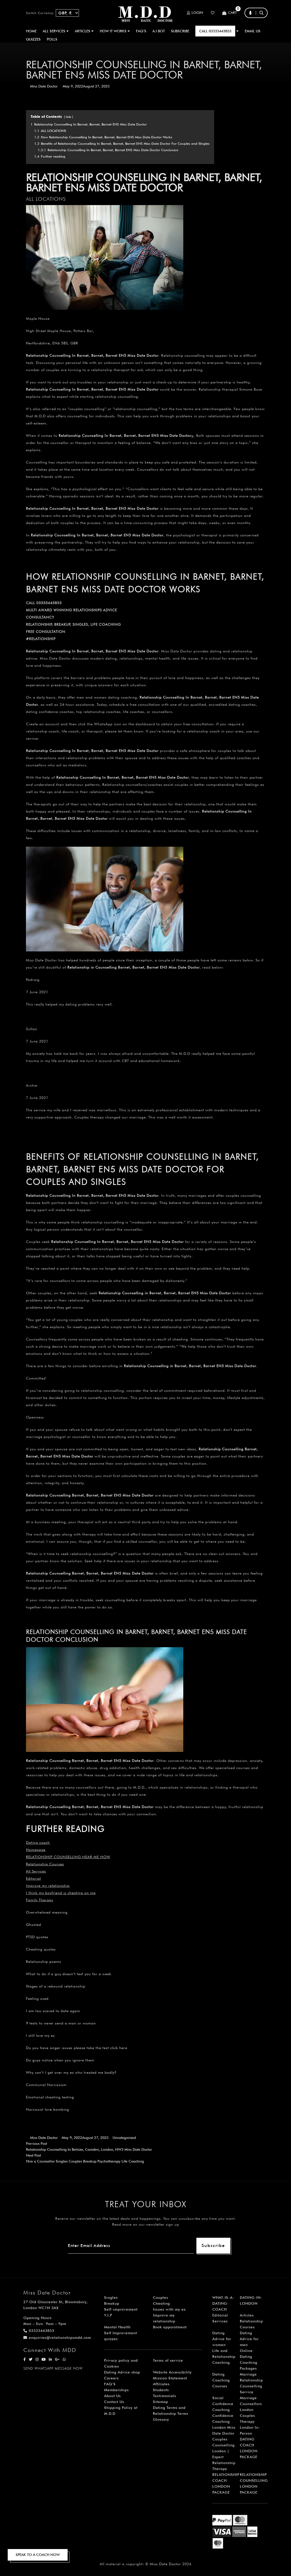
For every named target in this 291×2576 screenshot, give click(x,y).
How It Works (115, 31)
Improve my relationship (48, 1886)
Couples (160, 2297)
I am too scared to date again (53, 2011)
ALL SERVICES (56, 31)
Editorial (33, 1878)
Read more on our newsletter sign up (145, 2224)
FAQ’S (141, 31)
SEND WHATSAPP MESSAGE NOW (53, 2368)
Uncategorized (124, 2138)
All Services (36, 1871)
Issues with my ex (169, 2309)
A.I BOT (158, 31)
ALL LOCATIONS (46, 199)
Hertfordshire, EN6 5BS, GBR (52, 343)
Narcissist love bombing (47, 2109)
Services (220, 2321)
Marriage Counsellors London (251, 2404)
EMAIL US (252, 31)
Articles (247, 2315)
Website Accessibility (172, 2372)
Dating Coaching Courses (221, 2380)
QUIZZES (33, 39)
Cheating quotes (41, 1949)
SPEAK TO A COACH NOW (38, 2555)
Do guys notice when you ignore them (60, 2060)
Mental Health (117, 2327)
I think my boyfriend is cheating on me (61, 1893)
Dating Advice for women (221, 2339)
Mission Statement (170, 2378)
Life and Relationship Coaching (223, 2357)
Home (31, 31)
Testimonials (164, 2396)
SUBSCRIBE (180, 31)
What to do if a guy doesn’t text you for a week (68, 1974)
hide (68, 117)
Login (195, 13)
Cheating (161, 2303)
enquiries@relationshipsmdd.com (57, 2338)
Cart (229, 13)
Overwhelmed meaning (47, 1912)
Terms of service (168, 2360)
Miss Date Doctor (44, 86)
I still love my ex (40, 2035)
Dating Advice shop (122, 2372)
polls (52, 39)
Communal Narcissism (46, 2085)
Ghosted (33, 1925)
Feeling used (37, 1998)
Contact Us (114, 2402)
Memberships (116, 2390)
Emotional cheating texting (50, 2097)
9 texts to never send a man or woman (61, 2023)
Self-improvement (121, 2309)
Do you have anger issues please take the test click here (76, 2048)
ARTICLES (84, 31)
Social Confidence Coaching (222, 2404)
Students (161, 2390)
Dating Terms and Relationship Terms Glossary (170, 2413)
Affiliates (161, 2384)
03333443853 (38, 2331)
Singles (111, 2297)
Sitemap (160, 2402)
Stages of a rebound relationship (55, 1986)
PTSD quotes (37, 1937)
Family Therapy (39, 1900)
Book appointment (170, 2327)
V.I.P (108, 2315)
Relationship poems (43, 1962)
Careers (111, 2378)
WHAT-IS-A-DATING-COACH (223, 2303)
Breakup (111, 2303)
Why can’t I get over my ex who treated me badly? (71, 2072)
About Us (112, 2396)
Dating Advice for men (249, 2339)
